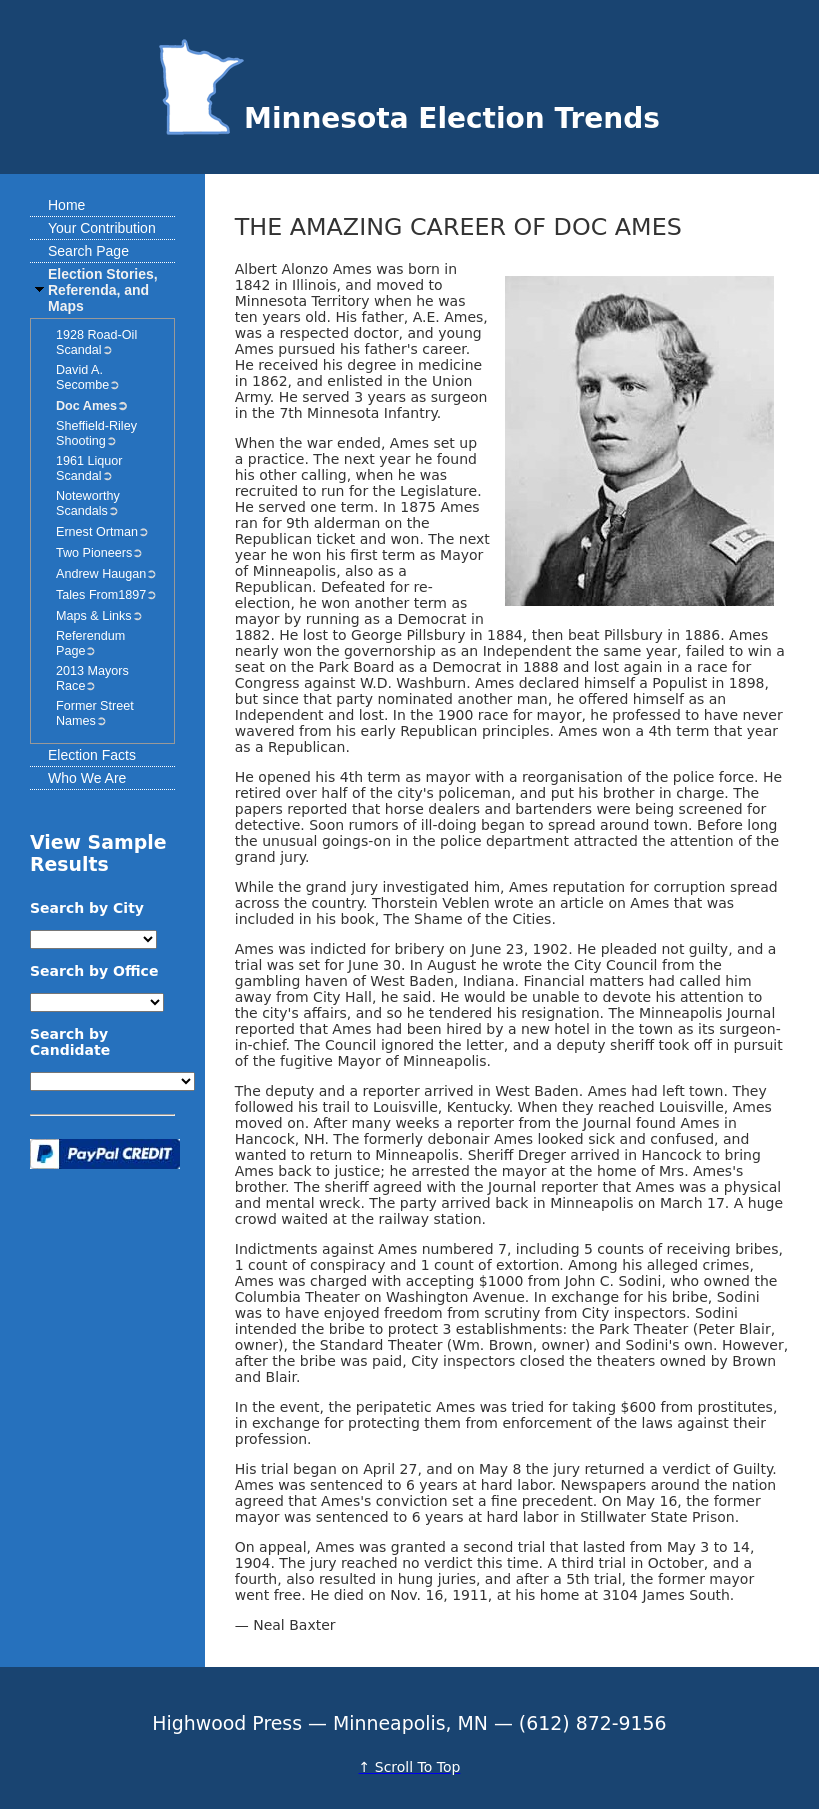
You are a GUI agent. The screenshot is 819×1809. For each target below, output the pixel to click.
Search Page (88, 251)
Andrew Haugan (101, 574)
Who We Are (87, 778)
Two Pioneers (94, 553)
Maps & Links (94, 616)
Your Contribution (102, 228)
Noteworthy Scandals (88, 503)
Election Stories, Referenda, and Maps (103, 290)
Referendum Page (90, 643)
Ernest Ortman (97, 532)
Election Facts (92, 755)
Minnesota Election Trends (409, 118)
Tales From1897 (101, 595)
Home (66, 205)
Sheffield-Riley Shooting (96, 433)
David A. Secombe (82, 377)
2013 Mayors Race (92, 678)
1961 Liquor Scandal (89, 468)
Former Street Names (95, 713)
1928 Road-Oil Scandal (96, 342)
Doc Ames (86, 406)
